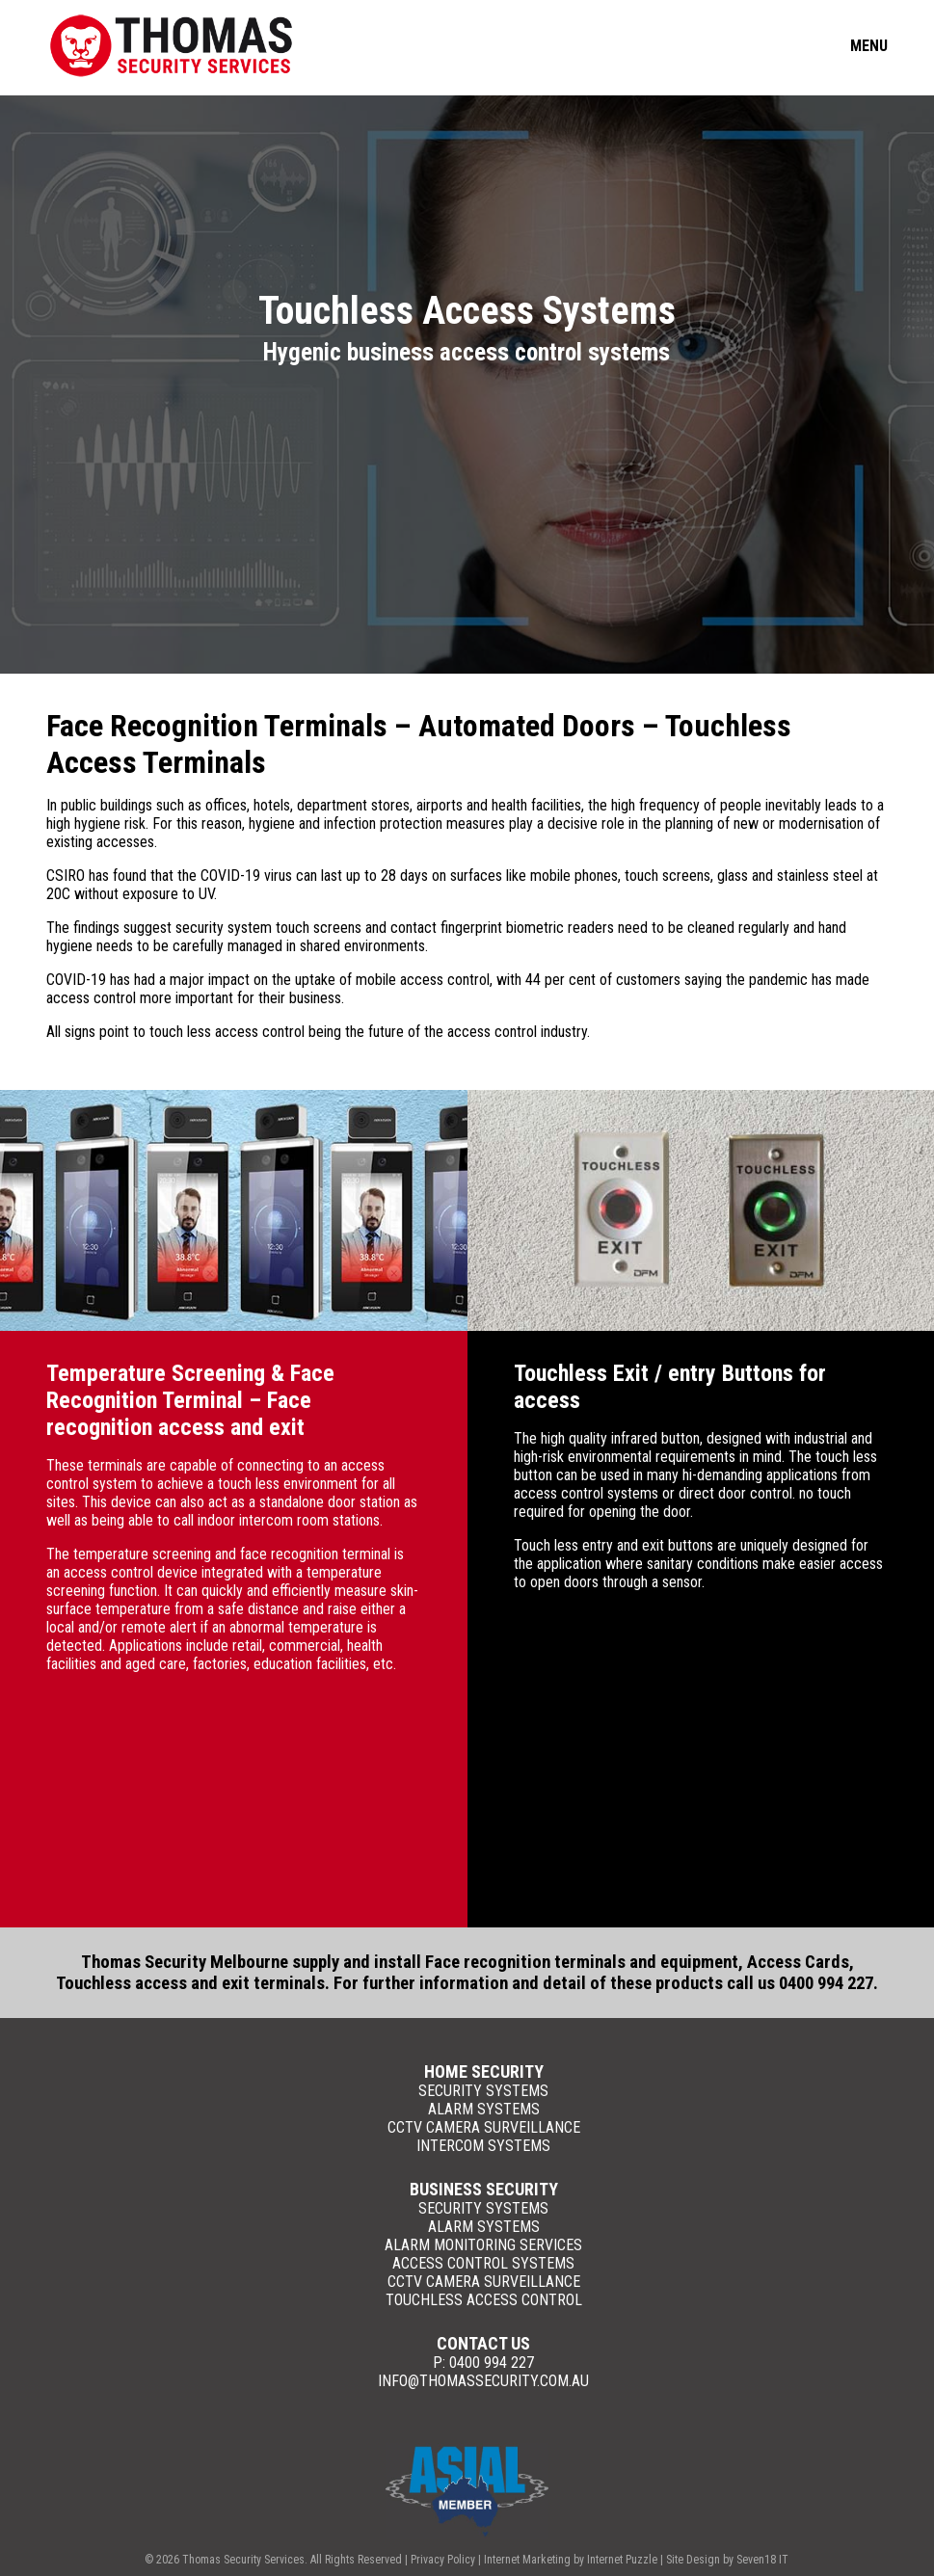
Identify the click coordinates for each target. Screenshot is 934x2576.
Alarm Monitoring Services (483, 2245)
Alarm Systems (484, 2109)
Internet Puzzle (622, 2559)
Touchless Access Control (484, 2300)
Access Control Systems (483, 2263)
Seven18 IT (762, 2559)
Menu (869, 46)
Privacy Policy (443, 2559)
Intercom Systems (483, 2146)
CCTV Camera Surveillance (483, 2127)
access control (91, 998)
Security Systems (483, 2091)
